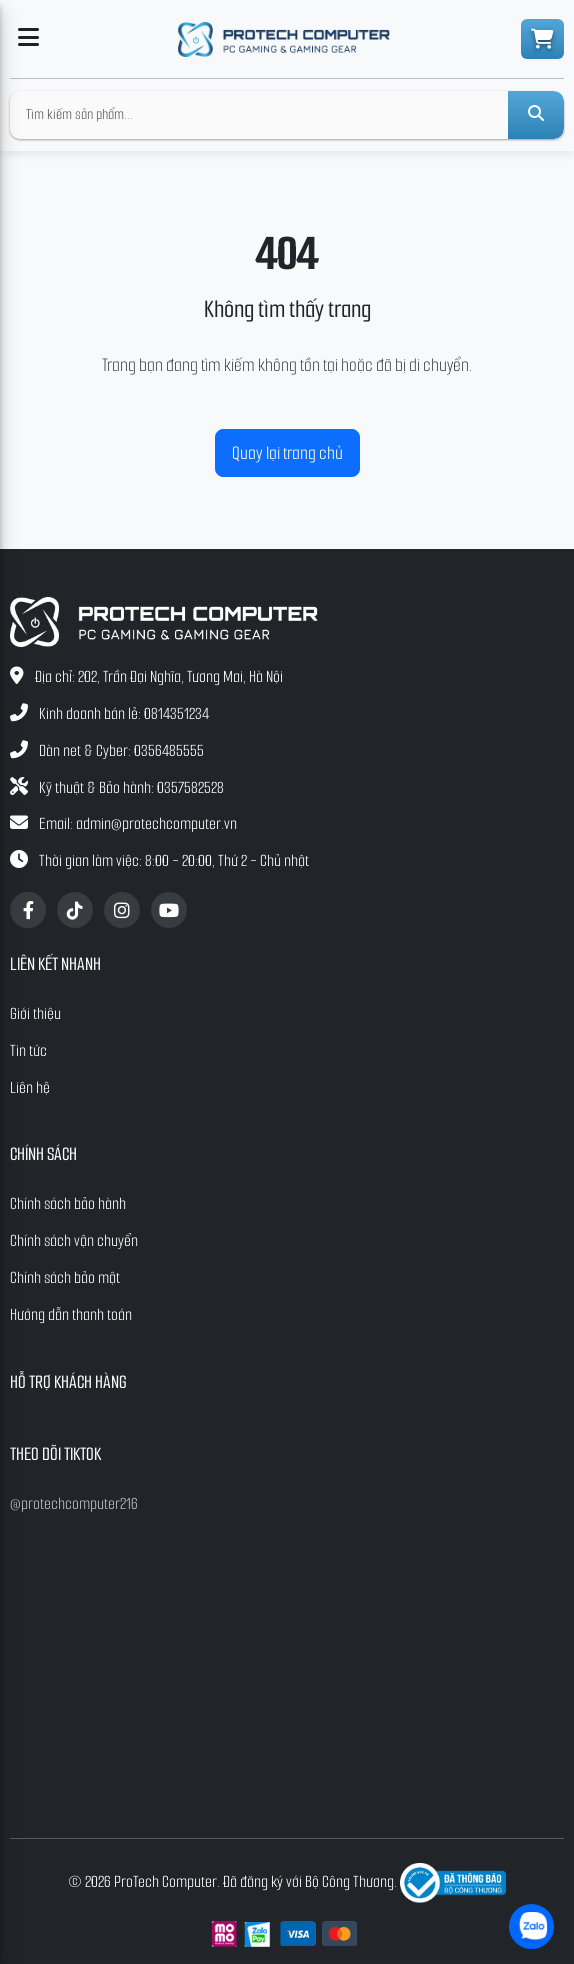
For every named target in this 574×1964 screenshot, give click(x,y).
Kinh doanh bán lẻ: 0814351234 (124, 713)
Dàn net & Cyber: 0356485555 (121, 750)
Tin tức (28, 1050)
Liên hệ (30, 1087)
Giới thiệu (35, 1013)
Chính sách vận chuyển (74, 1240)
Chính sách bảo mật (65, 1277)
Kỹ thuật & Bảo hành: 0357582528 (131, 787)
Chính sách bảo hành (68, 1203)
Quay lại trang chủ (287, 453)
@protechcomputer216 (74, 1503)
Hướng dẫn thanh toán (71, 1314)
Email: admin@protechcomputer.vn (138, 823)
